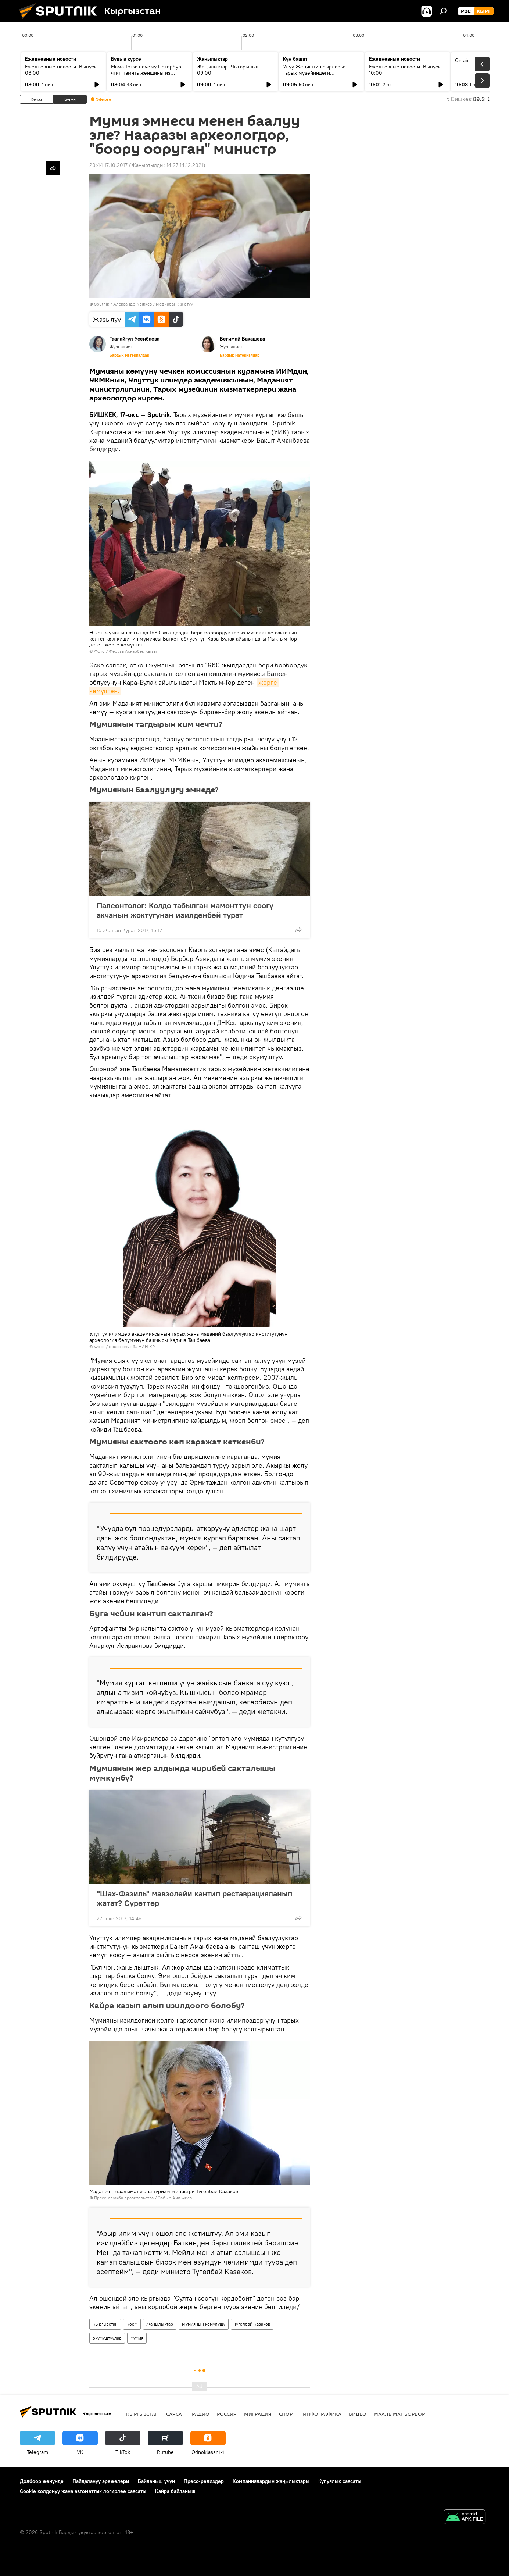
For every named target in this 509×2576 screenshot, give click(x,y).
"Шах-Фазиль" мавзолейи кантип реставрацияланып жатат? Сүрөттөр (194, 1898)
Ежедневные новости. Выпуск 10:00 (405, 69)
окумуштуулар (107, 2338)
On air (462, 60)
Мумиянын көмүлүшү (203, 2324)
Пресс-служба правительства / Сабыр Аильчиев (143, 2198)
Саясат (175, 2414)
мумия (136, 2338)
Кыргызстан (105, 2324)
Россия (227, 2414)
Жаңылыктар (159, 2324)
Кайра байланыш (175, 2491)
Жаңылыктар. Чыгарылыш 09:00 (228, 69)
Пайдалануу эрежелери (100, 2481)
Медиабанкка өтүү (174, 304)
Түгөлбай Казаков (252, 2324)
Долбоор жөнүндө (42, 2481)
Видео (357, 2414)
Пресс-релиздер (204, 2481)
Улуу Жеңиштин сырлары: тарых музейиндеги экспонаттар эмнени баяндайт (319, 72)
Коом (131, 2324)
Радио (200, 2414)
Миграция (258, 2414)
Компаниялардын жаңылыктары (271, 2481)
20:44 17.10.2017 (108, 165)
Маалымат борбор (399, 2414)
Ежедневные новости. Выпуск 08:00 (61, 69)
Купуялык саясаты (339, 2481)
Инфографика (322, 2414)
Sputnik (101, 304)
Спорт (287, 2414)
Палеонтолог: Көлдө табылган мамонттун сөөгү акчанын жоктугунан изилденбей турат (185, 910)
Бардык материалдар (129, 355)
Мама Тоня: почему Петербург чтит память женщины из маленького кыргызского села (147, 72)
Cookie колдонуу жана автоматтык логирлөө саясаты (83, 2491)
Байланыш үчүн (156, 2481)
